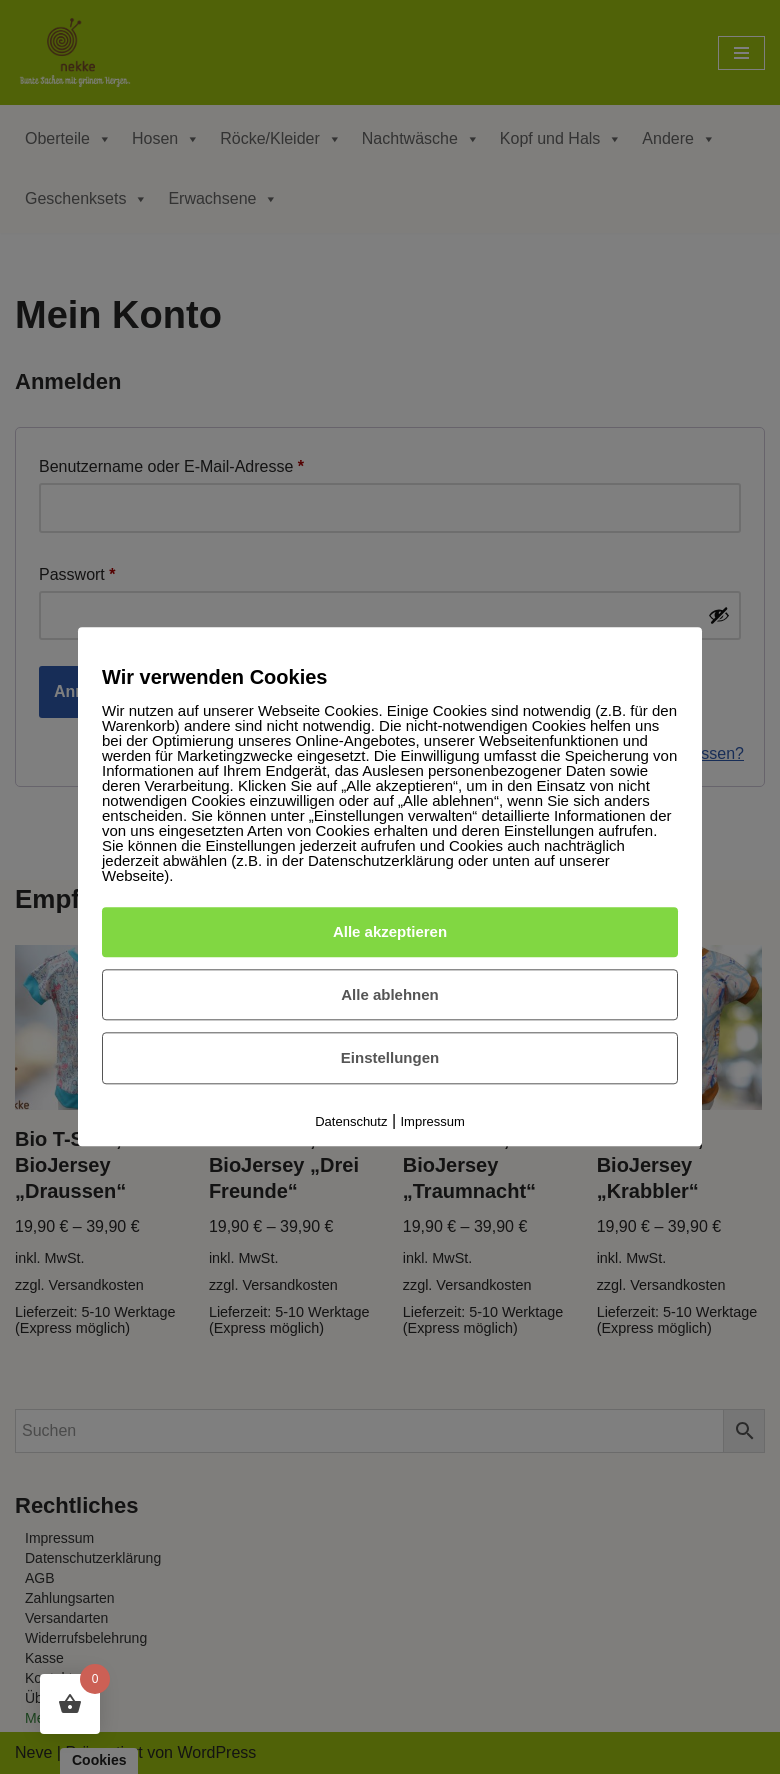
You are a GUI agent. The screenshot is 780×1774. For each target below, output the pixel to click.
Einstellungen (390, 1058)
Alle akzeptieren (390, 931)
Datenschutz (351, 1121)
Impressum (433, 1121)
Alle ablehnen (390, 994)
